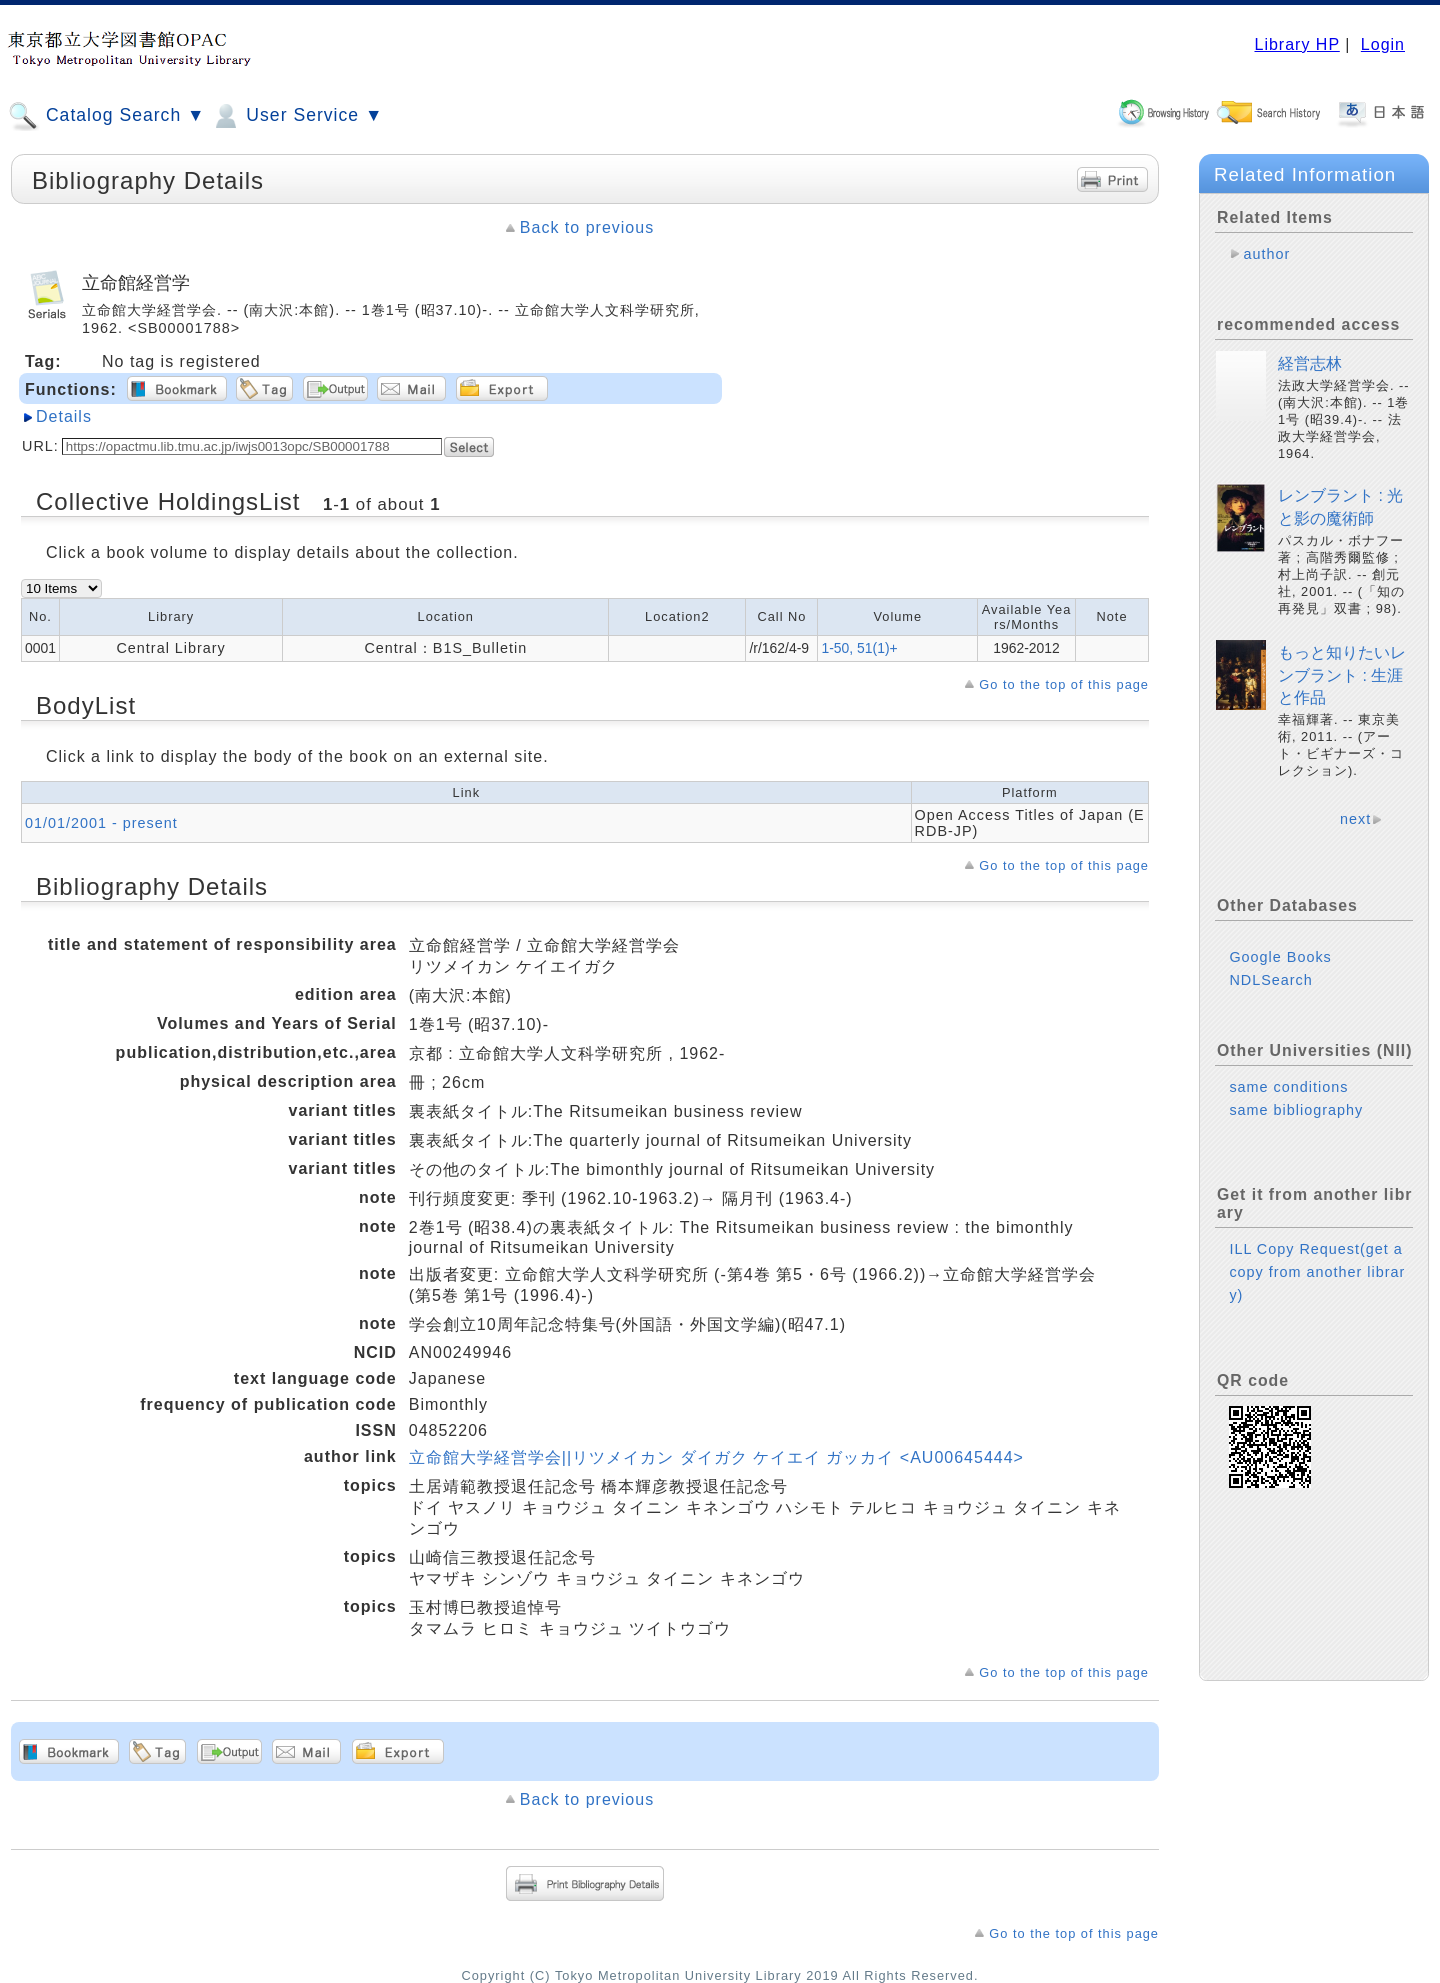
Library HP (1296, 44)
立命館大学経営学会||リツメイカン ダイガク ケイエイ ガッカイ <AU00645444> (716, 1457)
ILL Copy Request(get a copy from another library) (1317, 1272)
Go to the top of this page (1064, 684)
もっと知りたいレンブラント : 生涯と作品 (1342, 675)
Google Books (1280, 957)
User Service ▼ (296, 116)
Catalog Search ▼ (106, 116)
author (1266, 254)
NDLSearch (1270, 980)
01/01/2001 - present (101, 823)
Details (64, 416)
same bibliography (1296, 1110)
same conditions (1288, 1087)
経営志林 (1310, 363)
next (1355, 819)
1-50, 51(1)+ (859, 648)
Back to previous (587, 227)
